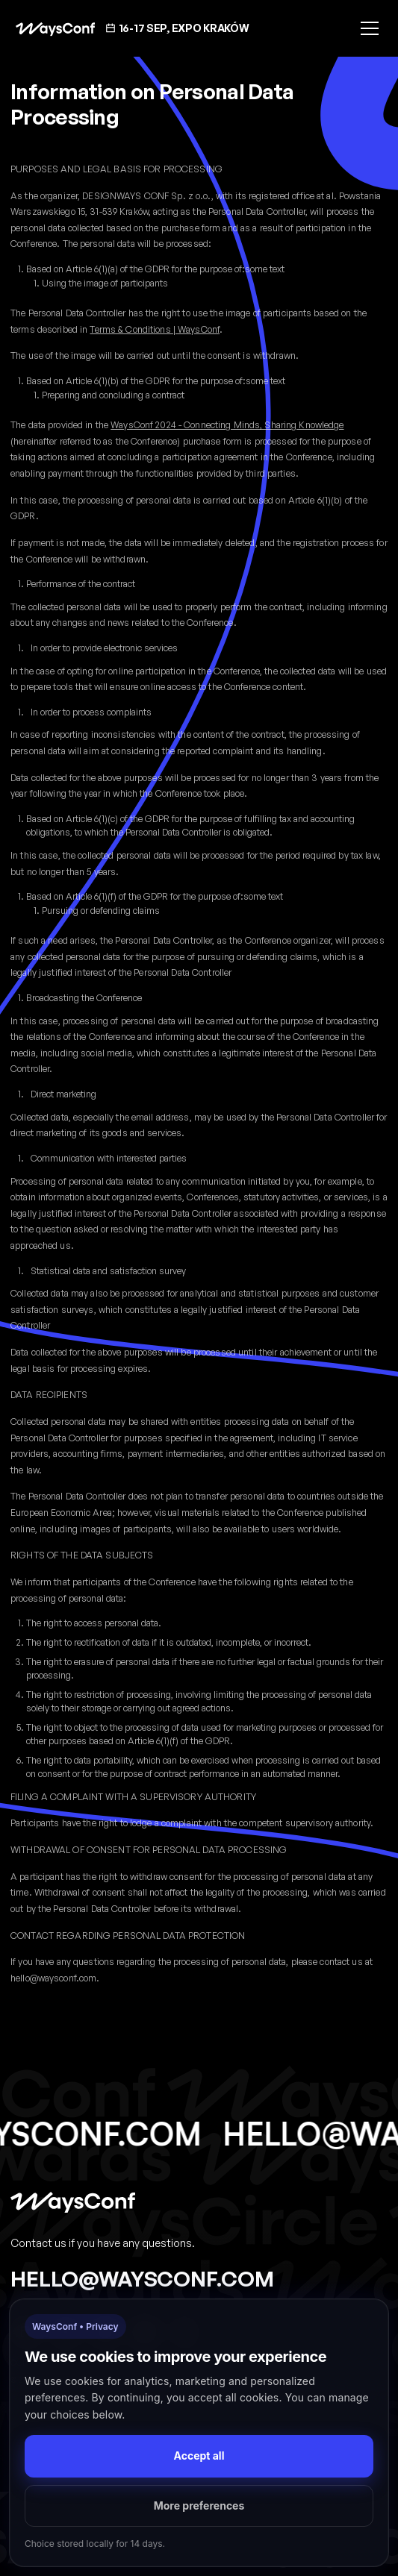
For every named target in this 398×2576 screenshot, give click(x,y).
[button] (367, 28)
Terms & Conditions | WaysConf (155, 329)
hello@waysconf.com (142, 2278)
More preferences (199, 2505)
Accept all (199, 2455)
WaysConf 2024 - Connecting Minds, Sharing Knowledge (227, 424)
